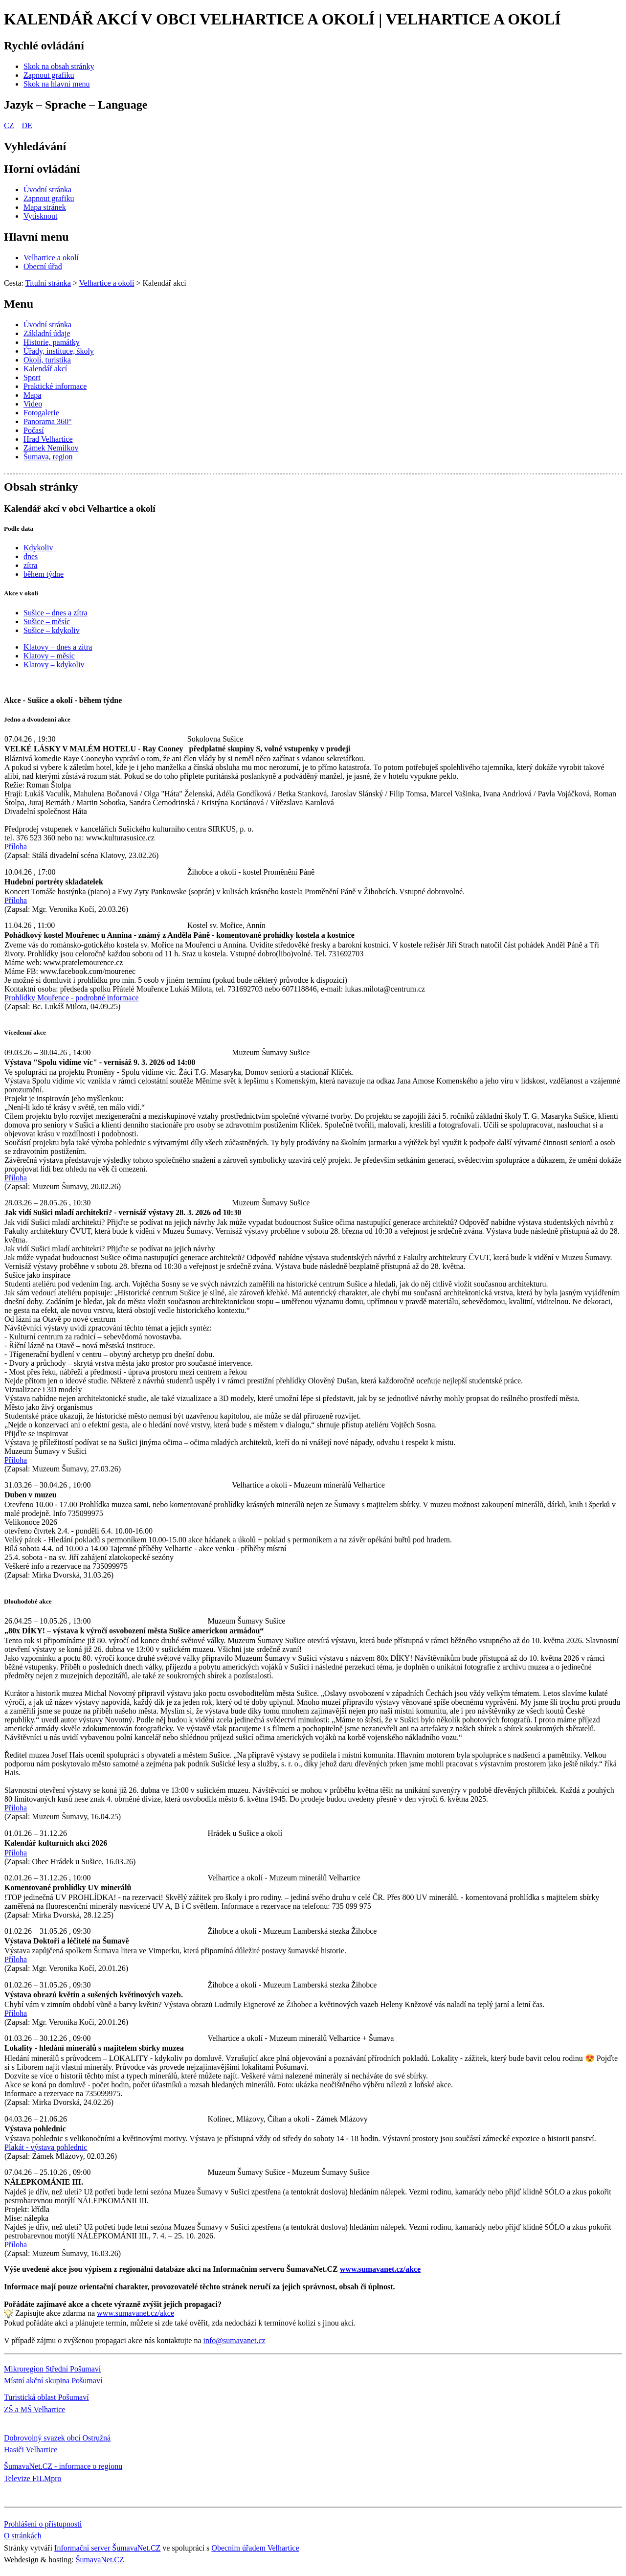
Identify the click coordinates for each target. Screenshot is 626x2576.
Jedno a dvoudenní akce (37, 719)
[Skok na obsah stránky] (58, 66)
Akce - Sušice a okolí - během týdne (63, 700)
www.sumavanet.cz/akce (135, 2313)
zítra (30, 565)
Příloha (15, 846)
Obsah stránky (41, 486)
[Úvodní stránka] (47, 189)
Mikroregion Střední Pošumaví (52, 2369)
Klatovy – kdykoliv (53, 664)
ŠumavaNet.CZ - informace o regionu (63, 2466)
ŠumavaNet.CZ (100, 2559)
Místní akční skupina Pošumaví (53, 2380)
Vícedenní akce (25, 1032)
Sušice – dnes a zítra (55, 613)
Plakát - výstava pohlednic (45, 2147)
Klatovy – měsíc (49, 656)
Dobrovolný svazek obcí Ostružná (57, 2438)
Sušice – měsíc (46, 621)
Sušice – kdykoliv (51, 630)
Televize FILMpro (33, 2478)
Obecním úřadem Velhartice (255, 2548)
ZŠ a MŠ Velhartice (34, 2409)
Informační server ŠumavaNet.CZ (107, 2548)
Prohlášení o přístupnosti (43, 2524)
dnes (30, 556)
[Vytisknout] (40, 216)
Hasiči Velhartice (30, 2449)
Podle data (18, 528)
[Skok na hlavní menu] (56, 84)
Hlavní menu (36, 236)
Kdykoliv (38, 547)
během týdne (43, 574)
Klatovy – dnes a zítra (57, 647)
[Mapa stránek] (44, 207)
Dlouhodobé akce (28, 1601)
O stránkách (23, 2535)
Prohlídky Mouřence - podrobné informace (71, 998)
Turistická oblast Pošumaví (46, 2397)
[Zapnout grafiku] (48, 75)
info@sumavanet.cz (234, 2340)
